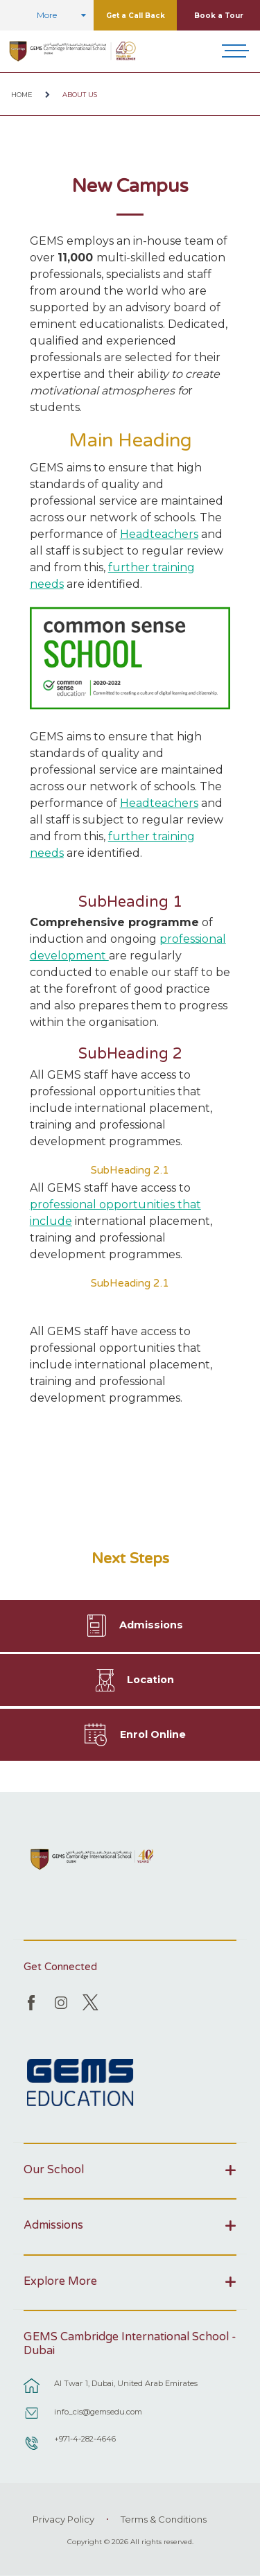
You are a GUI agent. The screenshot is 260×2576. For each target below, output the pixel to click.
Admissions (151, 1625)
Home (22, 94)
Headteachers (159, 534)
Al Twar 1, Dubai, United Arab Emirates (126, 2383)
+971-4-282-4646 (85, 2439)
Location (150, 1679)
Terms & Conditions (164, 2519)
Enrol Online (153, 1734)
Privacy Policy (63, 2519)
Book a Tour (218, 15)
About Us (79, 94)
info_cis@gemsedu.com (98, 2412)
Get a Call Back (135, 15)
